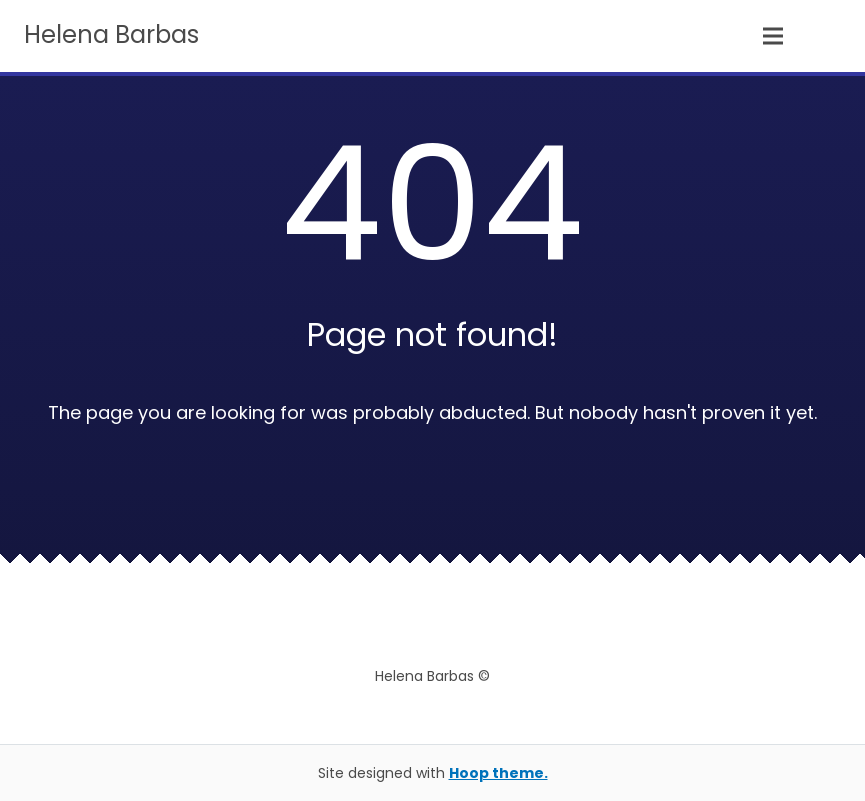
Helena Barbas (111, 35)
